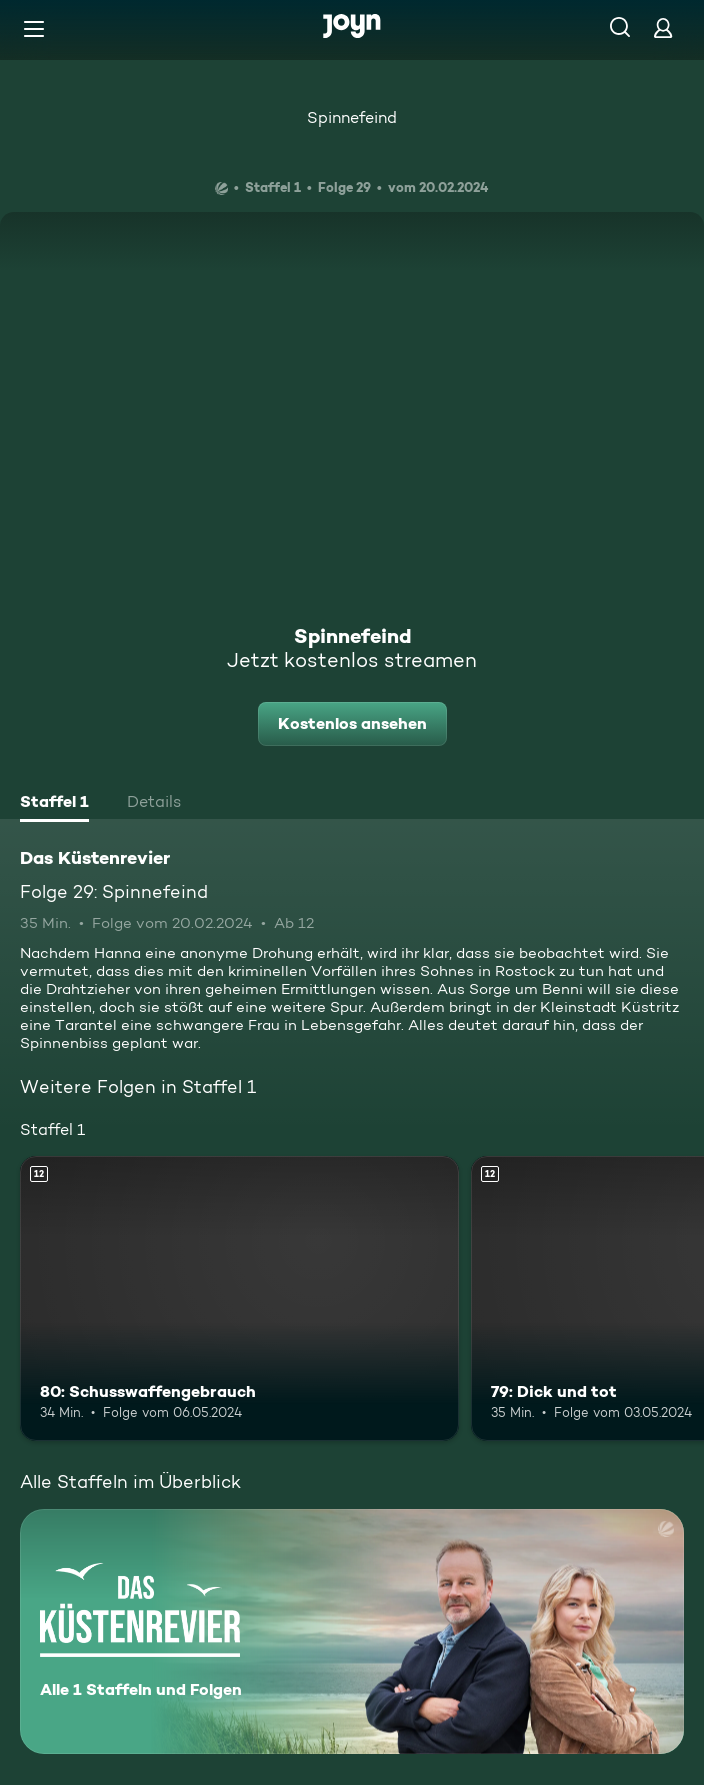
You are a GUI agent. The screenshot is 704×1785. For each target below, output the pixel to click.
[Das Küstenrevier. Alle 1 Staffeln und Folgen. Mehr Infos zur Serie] (352, 1631)
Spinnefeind (352, 117)
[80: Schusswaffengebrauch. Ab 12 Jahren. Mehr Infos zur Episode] (239, 1298)
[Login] (663, 27)
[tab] (54, 804)
